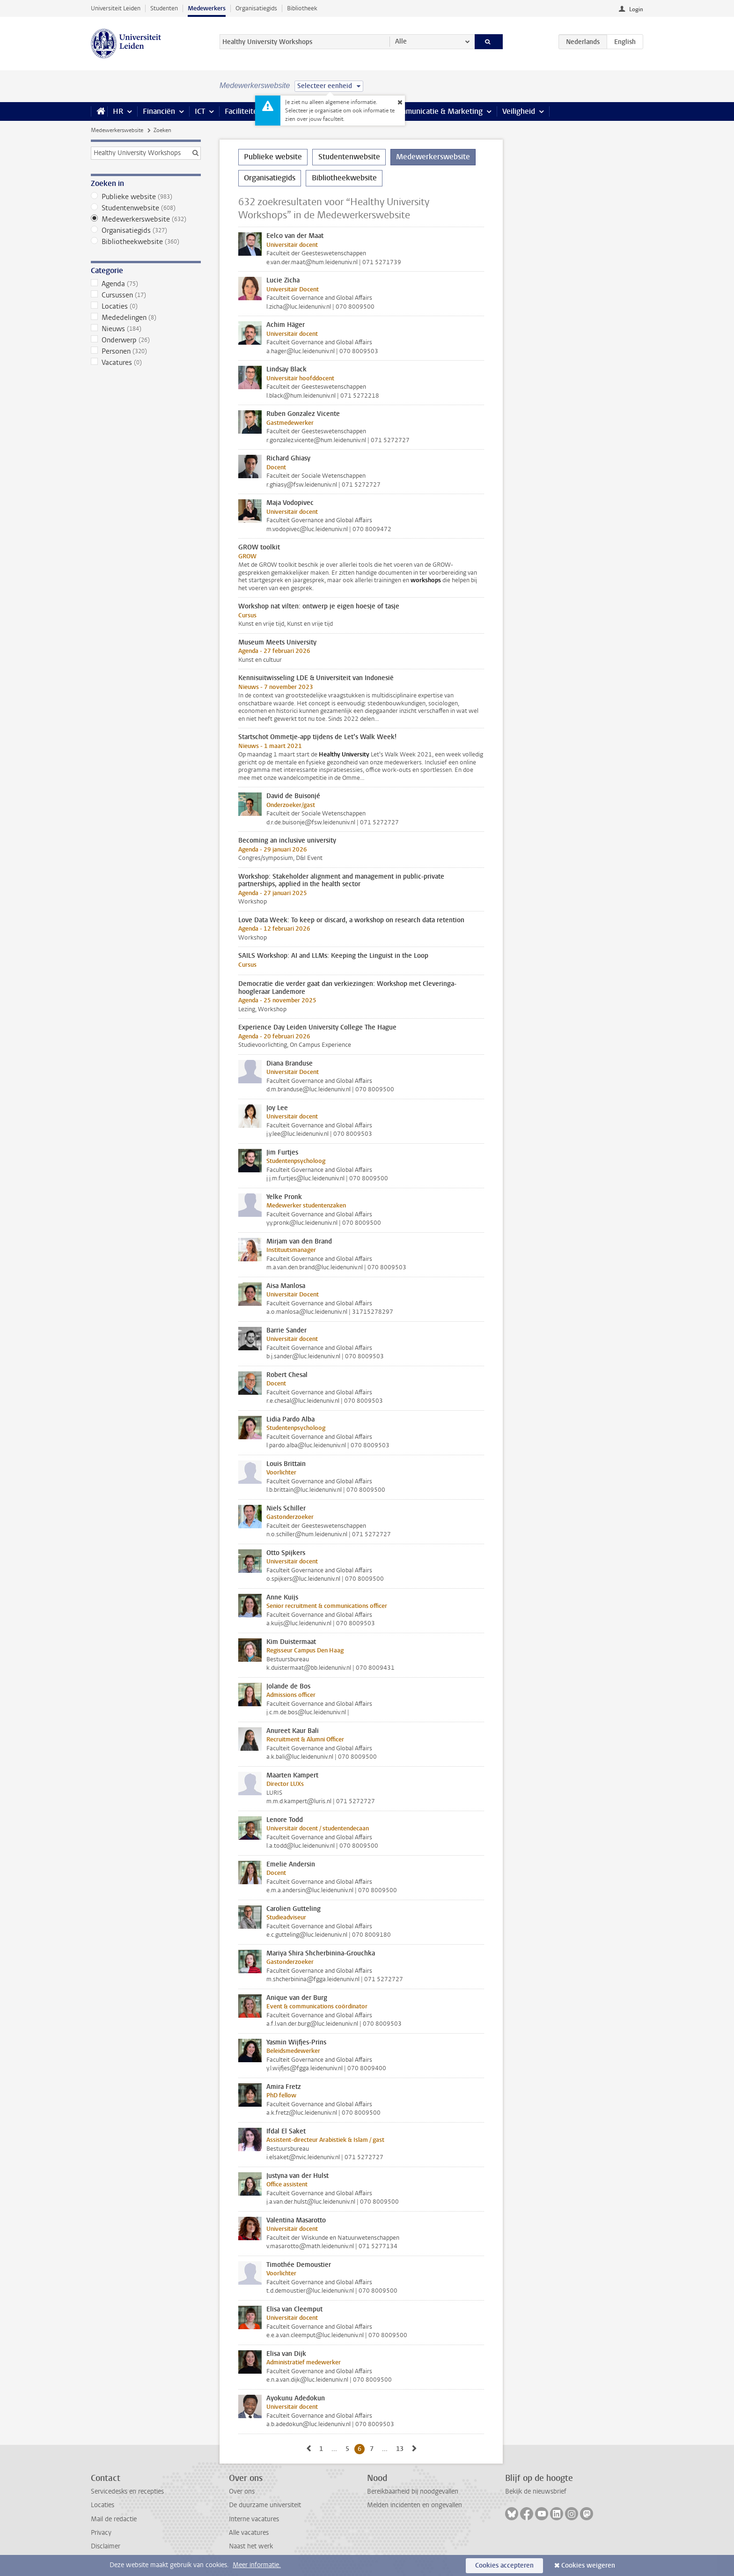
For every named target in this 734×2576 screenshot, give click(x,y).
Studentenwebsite (146, 208)
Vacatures (146, 362)
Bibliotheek (302, 8)
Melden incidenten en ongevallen (414, 2505)
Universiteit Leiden (115, 8)
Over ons (242, 2491)
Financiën (159, 111)
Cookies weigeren (588, 2565)
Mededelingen (146, 317)
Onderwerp (146, 340)
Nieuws (146, 329)
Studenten (164, 8)
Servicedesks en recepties (127, 2491)
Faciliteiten (243, 111)
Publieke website (146, 197)
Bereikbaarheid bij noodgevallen (412, 2491)
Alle (401, 41)
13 (401, 2448)
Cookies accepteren (504, 2565)
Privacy (101, 2532)
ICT (200, 111)
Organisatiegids (256, 8)
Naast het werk (251, 2546)
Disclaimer (105, 2546)
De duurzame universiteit (265, 2505)
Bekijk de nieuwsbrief (535, 2491)
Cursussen (146, 295)
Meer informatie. (257, 2565)
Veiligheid (518, 111)
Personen (146, 351)
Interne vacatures (254, 2519)
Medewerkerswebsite (117, 130)
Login (636, 9)
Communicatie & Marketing (437, 111)
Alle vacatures (249, 2532)
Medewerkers (207, 8)
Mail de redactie (114, 2519)
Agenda (146, 284)
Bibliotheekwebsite (146, 242)
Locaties (146, 306)
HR (118, 111)
